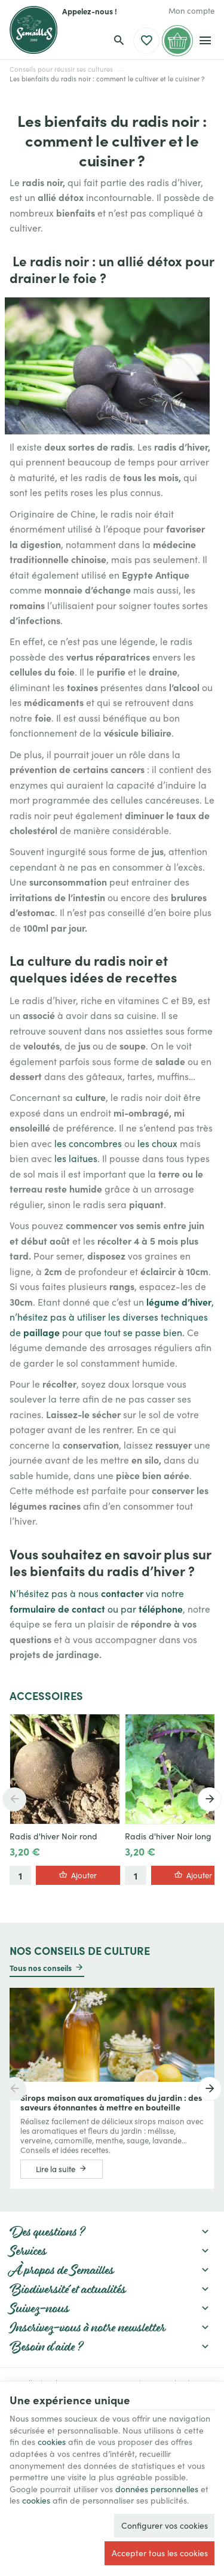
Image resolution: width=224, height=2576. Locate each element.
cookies (52, 2441)
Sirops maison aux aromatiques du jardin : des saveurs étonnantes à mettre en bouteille (111, 2102)
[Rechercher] (119, 41)
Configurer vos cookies (164, 2525)
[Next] (210, 1799)
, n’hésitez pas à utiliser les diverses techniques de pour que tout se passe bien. (112, 1317)
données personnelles (156, 2489)
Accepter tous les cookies (160, 2553)
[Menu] (205, 41)
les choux (157, 1143)
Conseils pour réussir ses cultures (61, 69)
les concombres (88, 1143)
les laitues (75, 1158)
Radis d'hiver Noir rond (53, 1836)
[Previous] (14, 1799)
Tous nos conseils (41, 1967)
